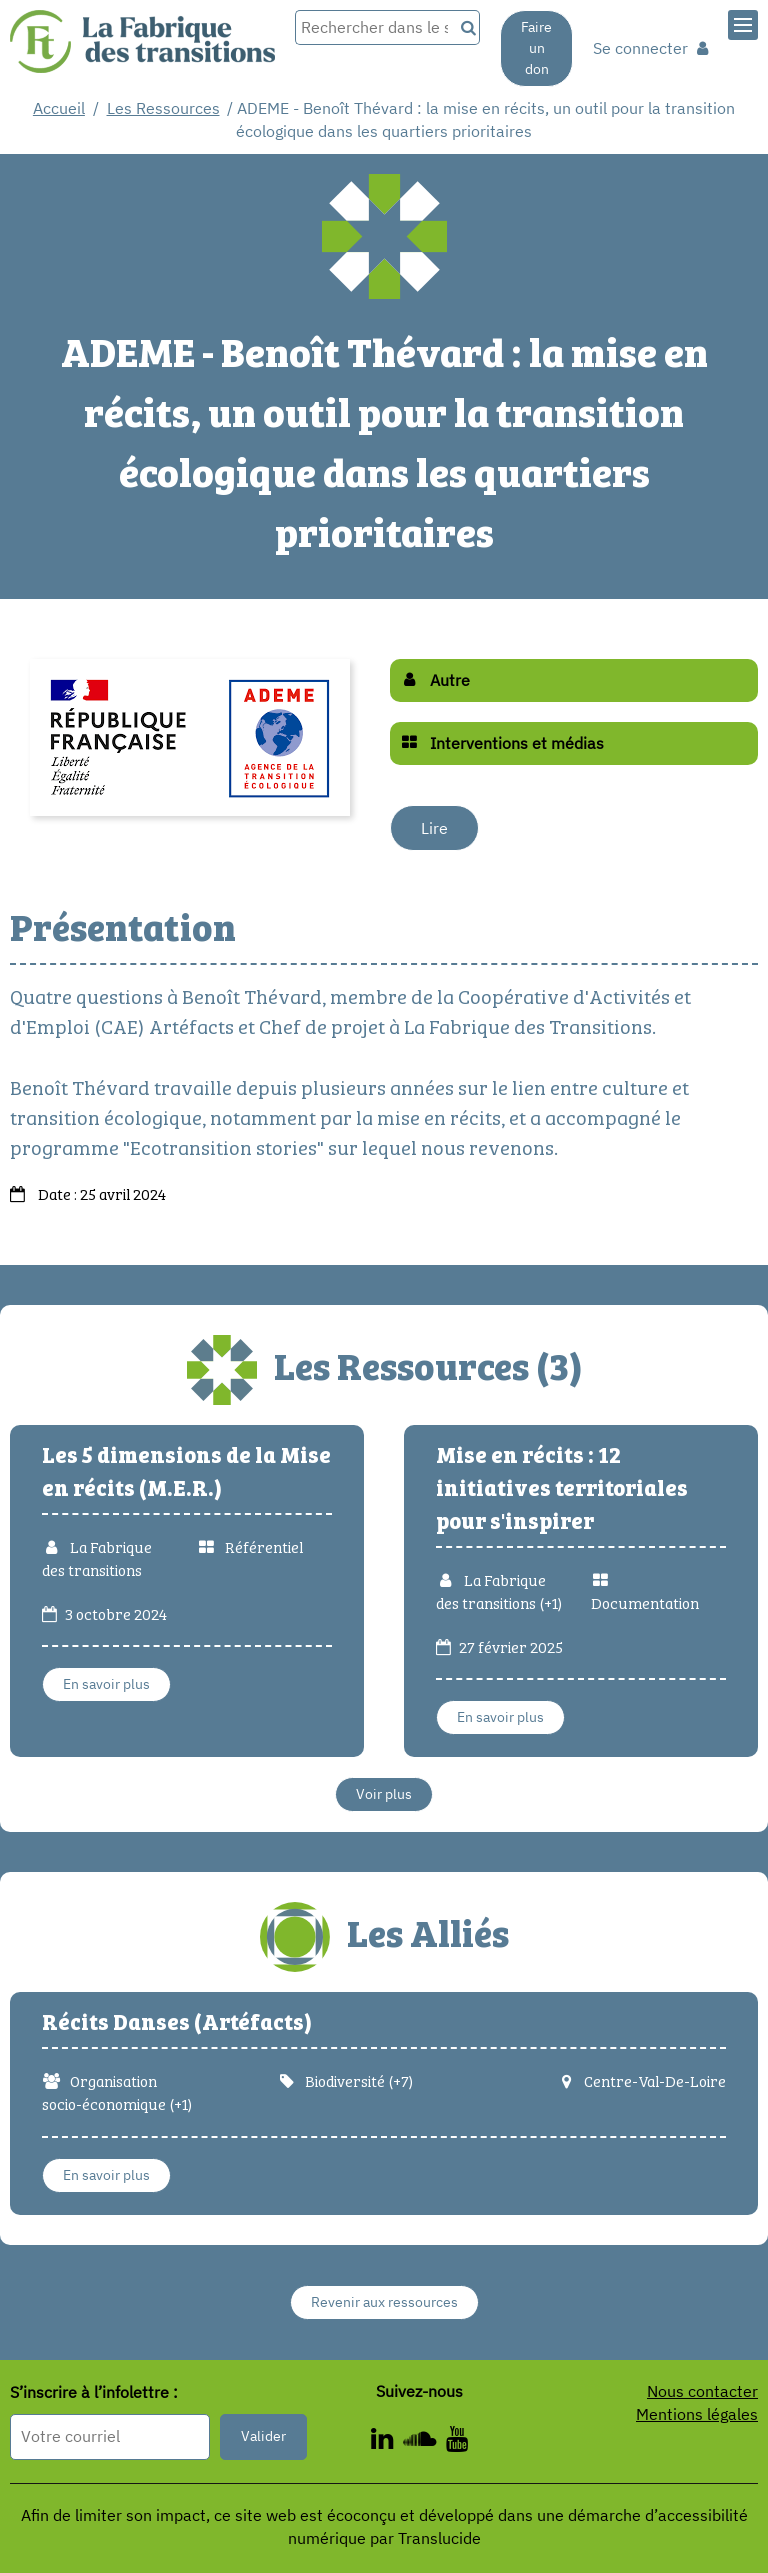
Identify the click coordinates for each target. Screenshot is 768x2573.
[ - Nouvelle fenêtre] (387, 2442)
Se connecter (650, 48)
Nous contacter (702, 2391)
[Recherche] (466, 27)
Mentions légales (697, 2414)
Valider (263, 2436)
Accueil (59, 108)
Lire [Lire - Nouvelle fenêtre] (434, 828)
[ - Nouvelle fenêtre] (424, 2442)
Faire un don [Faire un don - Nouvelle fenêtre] (536, 48)
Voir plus (384, 1794)
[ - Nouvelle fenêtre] (457, 2442)
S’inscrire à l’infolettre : (94, 2392)
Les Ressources (163, 108)
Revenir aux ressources (384, 2302)
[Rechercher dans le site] (374, 27)
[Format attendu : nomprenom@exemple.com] (110, 2436)
